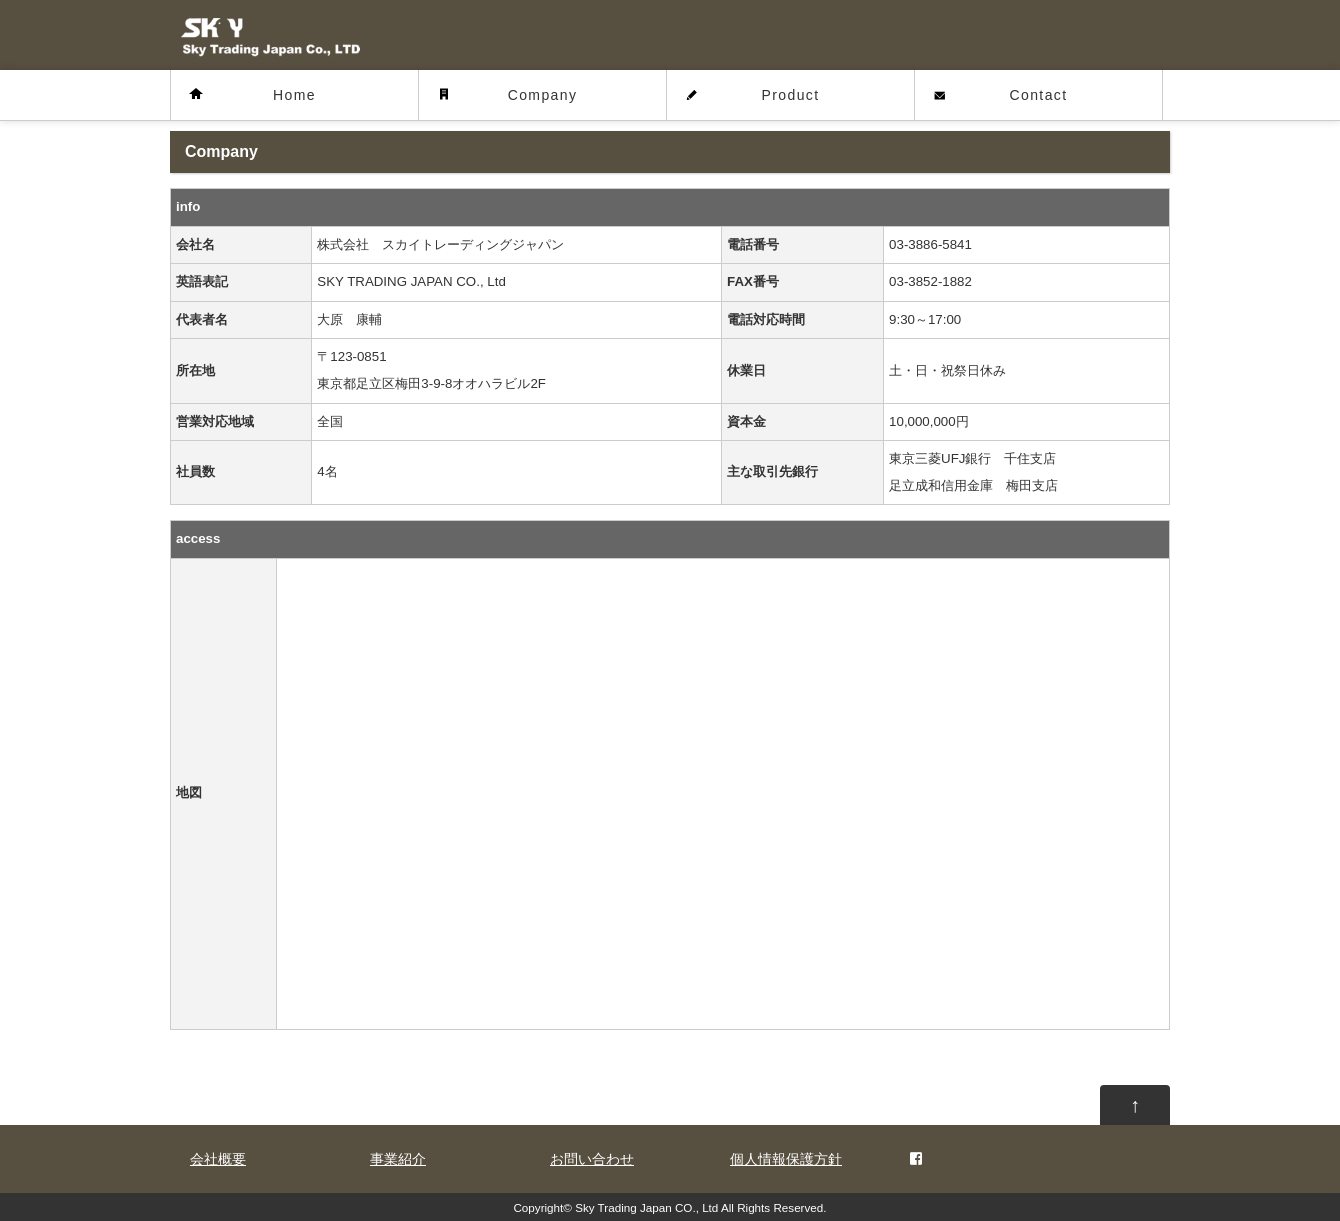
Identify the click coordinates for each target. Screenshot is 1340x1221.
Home (294, 95)
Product (790, 95)
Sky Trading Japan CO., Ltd (646, 1207)
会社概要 (218, 1159)
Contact (1038, 95)
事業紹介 (398, 1159)
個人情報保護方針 (786, 1159)
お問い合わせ (592, 1159)
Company (543, 95)
